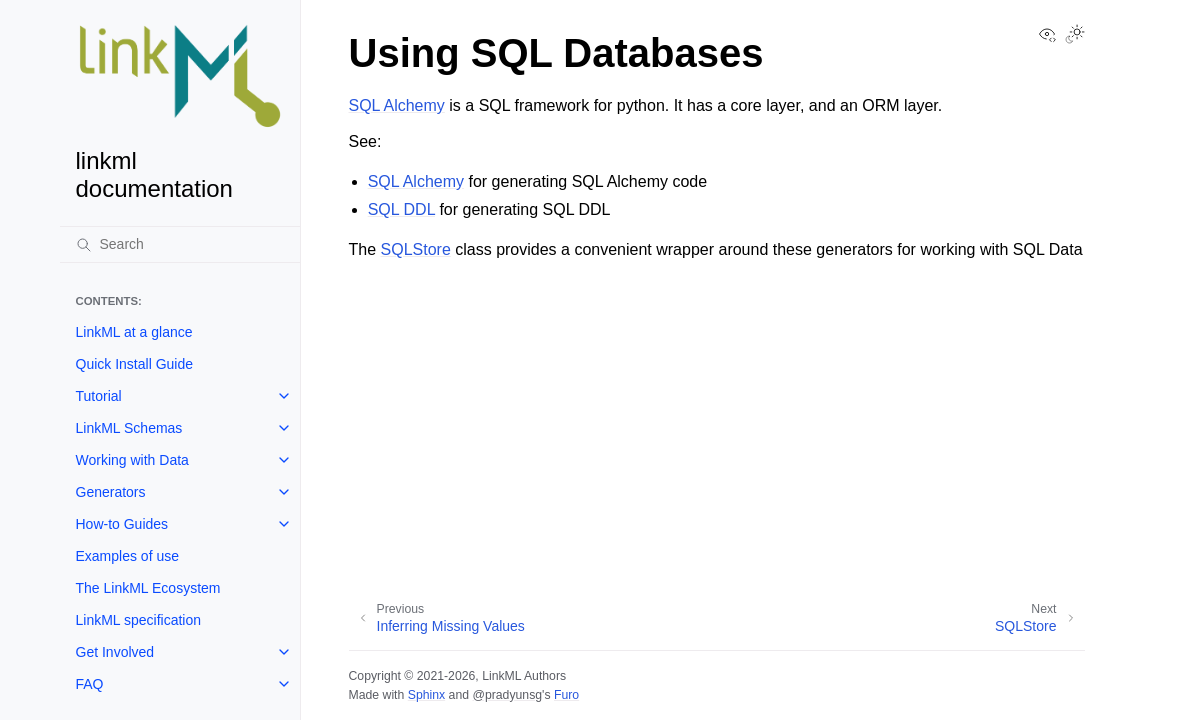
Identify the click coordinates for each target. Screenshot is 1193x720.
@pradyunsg (507, 695)
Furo (566, 695)
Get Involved (115, 652)
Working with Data (132, 460)
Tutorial (99, 396)
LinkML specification (139, 620)
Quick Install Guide (135, 364)
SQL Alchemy (397, 105)
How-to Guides (122, 524)
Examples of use (128, 556)
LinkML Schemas (129, 428)
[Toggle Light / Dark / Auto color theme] (1075, 36)
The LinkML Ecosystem (148, 588)
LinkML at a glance (134, 332)
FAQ (90, 684)
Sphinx (426, 695)
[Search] (180, 244)
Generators (111, 492)
